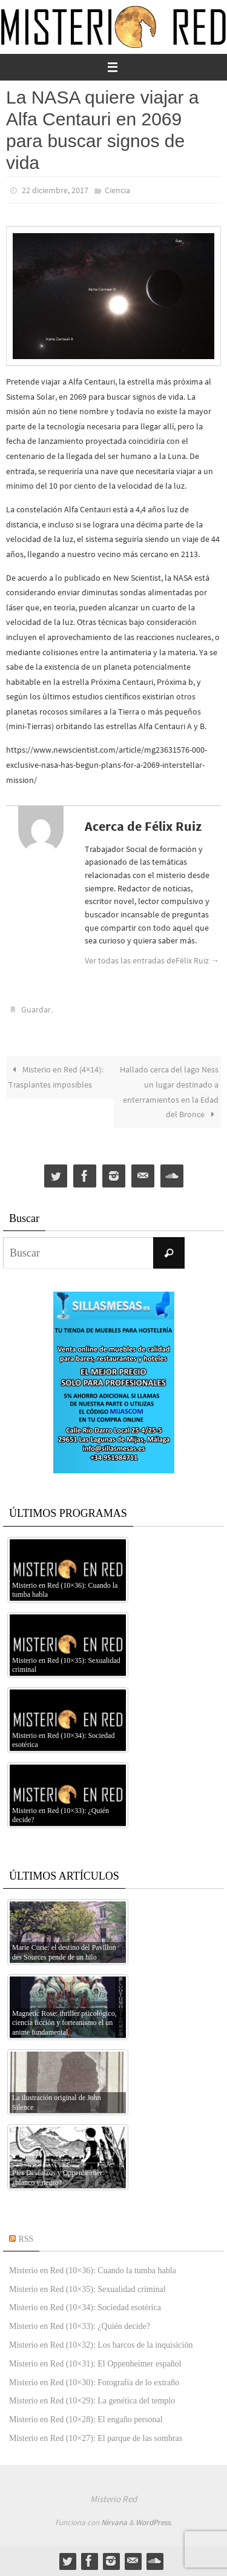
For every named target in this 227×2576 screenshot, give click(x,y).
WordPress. (154, 2522)
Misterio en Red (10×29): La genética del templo (92, 2400)
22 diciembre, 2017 (55, 190)
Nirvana (114, 2522)
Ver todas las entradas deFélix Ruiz (152, 960)
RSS (26, 2239)
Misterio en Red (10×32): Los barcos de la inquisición (100, 2345)
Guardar (36, 1009)
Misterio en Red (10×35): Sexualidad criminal (87, 2289)
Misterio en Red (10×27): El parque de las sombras (95, 2438)
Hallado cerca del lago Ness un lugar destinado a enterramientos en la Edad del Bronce (169, 1092)
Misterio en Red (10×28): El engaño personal (86, 2419)
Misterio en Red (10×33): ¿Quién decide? (79, 2326)
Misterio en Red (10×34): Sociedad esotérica (85, 2307)
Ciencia (117, 190)
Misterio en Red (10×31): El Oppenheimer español (95, 2363)
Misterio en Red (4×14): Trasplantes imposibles (55, 1077)
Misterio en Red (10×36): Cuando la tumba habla (92, 2270)
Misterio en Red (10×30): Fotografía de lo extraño (94, 2382)
